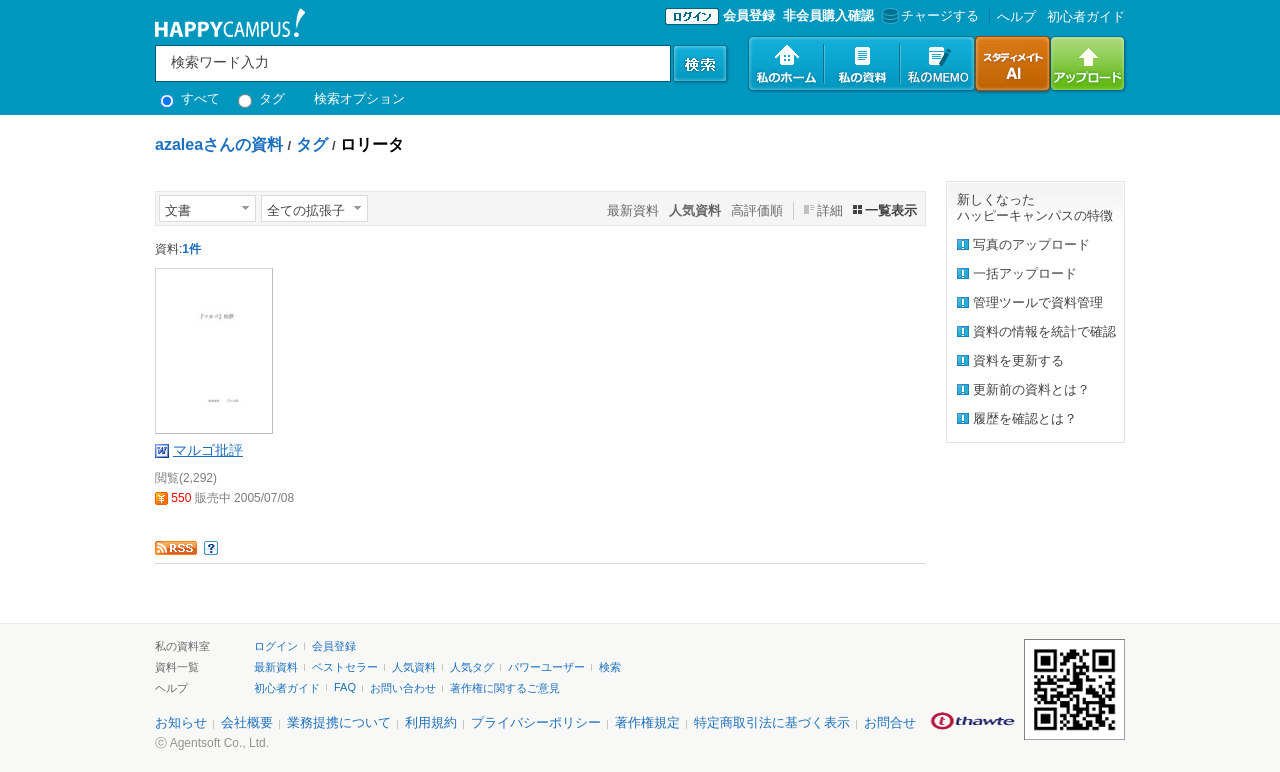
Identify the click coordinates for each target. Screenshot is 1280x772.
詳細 (830, 210)
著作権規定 (647, 722)
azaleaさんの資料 (219, 144)
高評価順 (757, 210)
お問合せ (890, 722)
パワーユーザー (546, 667)
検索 (610, 667)
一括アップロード (1025, 273)
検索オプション (359, 98)
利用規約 (431, 722)
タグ (261, 98)
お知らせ (181, 722)
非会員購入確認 (828, 15)
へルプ (1016, 16)
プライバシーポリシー (536, 722)
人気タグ (472, 667)
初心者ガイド (1086, 16)
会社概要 (247, 722)
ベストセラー (345, 667)
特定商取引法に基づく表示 (772, 722)
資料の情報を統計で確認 (1044, 331)
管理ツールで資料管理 (1038, 302)
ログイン (276, 646)
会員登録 (749, 15)
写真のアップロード (1031, 244)
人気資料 (414, 667)
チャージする (928, 15)
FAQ (345, 687)
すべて (190, 98)
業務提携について (339, 722)
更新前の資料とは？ (1031, 389)
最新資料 (633, 210)
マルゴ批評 (208, 450)
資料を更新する (1018, 360)
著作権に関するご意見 (505, 688)
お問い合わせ (403, 688)
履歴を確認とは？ (1025, 418)
